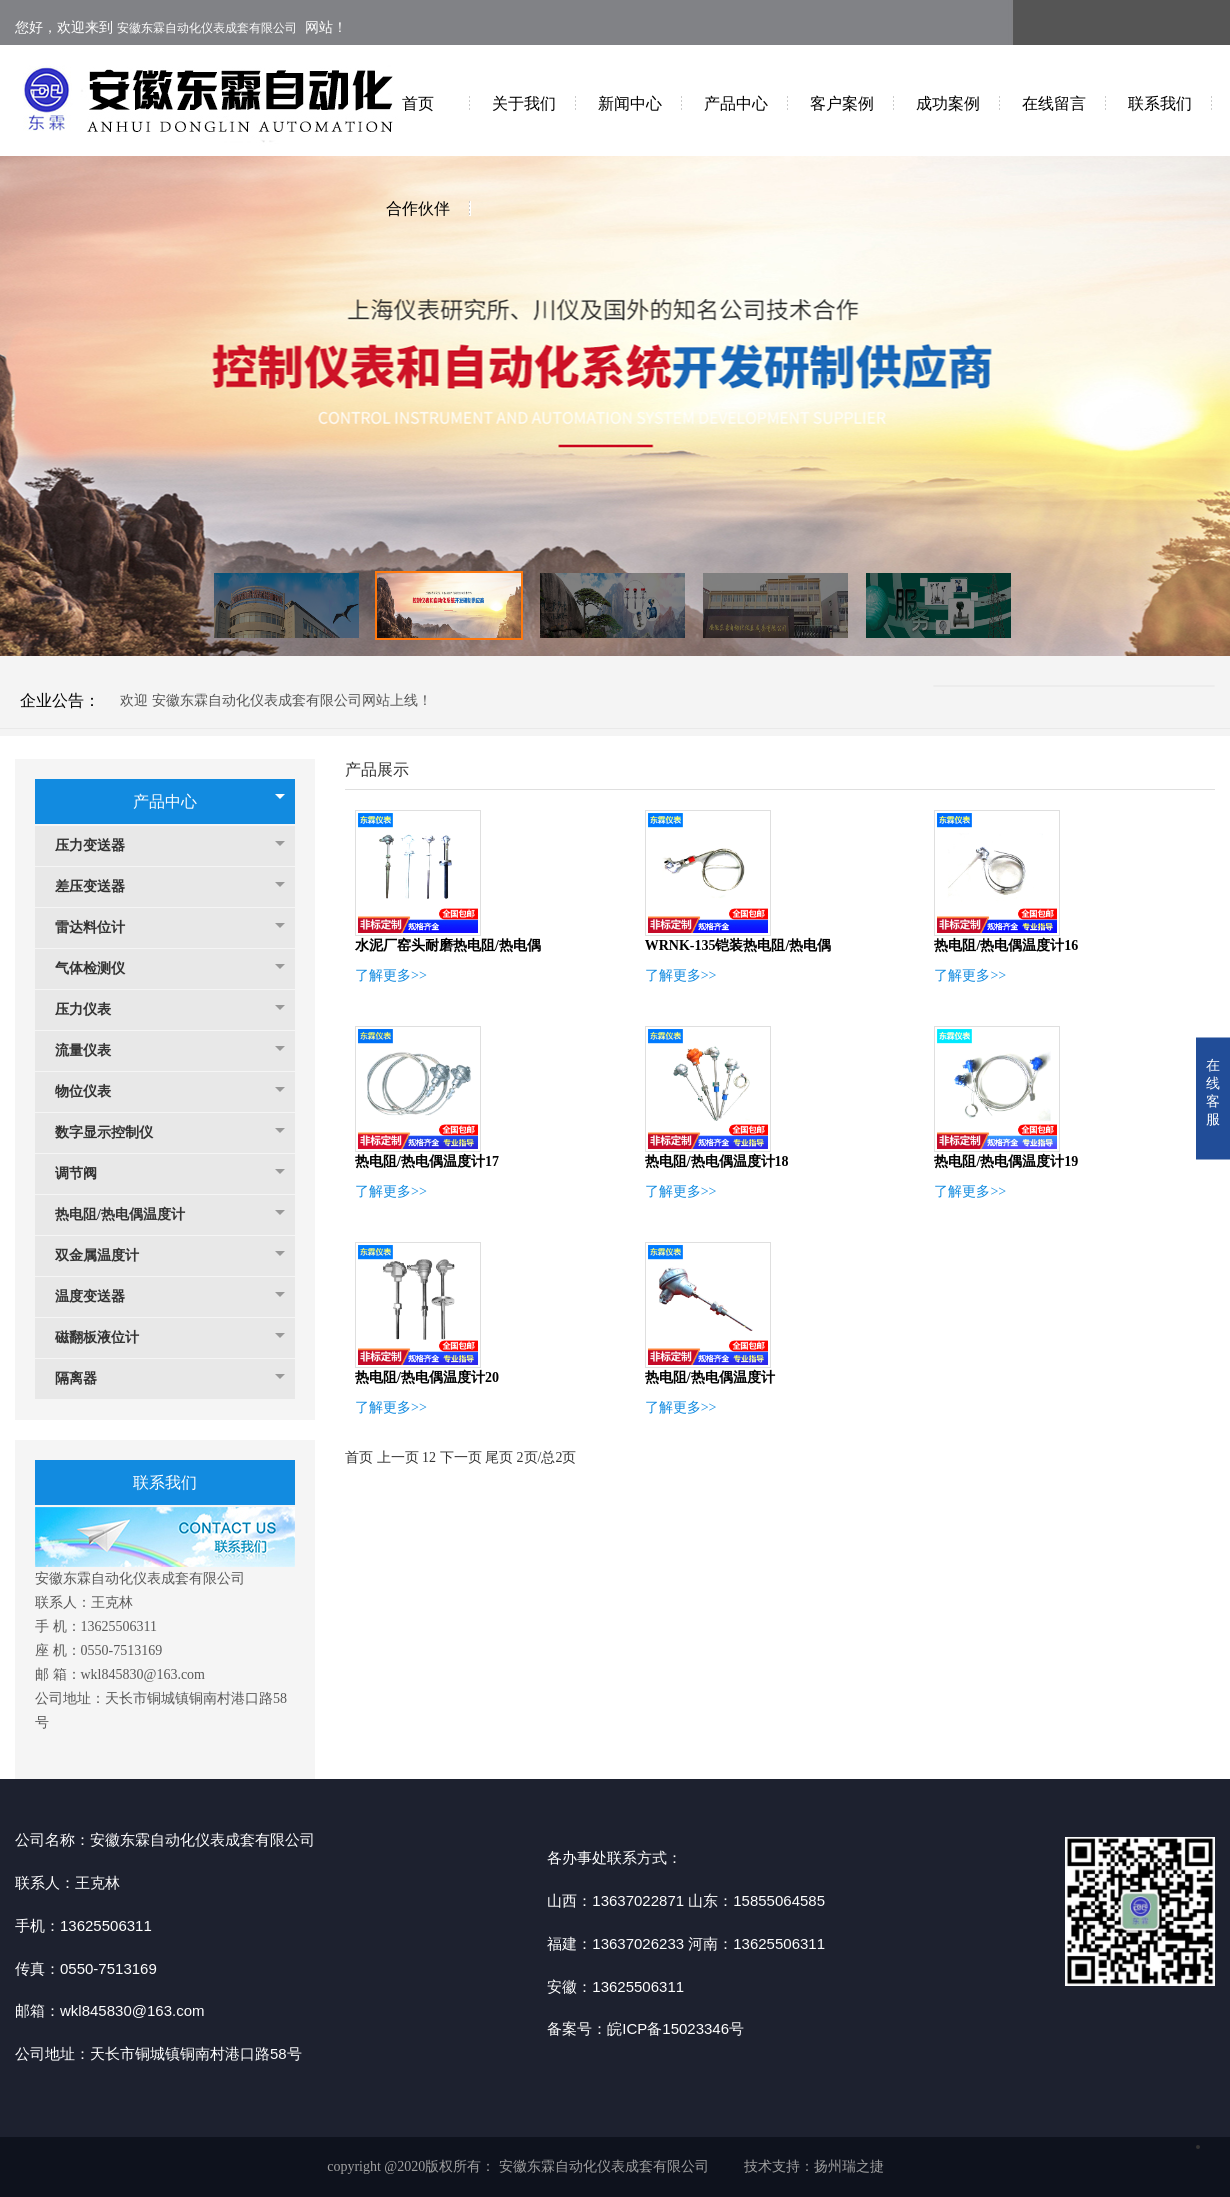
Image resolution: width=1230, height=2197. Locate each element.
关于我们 (524, 103)
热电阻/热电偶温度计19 (1006, 1161)
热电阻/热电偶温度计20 (427, 1377)
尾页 (499, 1457)
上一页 (398, 1457)
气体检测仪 (100, 968)
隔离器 (86, 1378)
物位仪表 (93, 1091)
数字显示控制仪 (114, 1132)
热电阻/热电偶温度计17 (427, 1161)
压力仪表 (93, 1009)
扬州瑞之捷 (849, 2166)
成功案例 (948, 103)
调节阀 (86, 1173)
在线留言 (1054, 103)
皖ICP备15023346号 (675, 2028)
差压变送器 (100, 886)
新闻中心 (630, 103)
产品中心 (736, 103)
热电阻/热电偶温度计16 (1006, 945)
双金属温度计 (107, 1255)
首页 (418, 103)
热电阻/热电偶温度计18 (717, 1161)
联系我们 (1160, 103)
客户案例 (842, 103)
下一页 (461, 1457)
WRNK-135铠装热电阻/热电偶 (738, 945)
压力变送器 (100, 845)
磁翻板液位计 (107, 1337)
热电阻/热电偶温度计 (130, 1214)
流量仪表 (93, 1050)
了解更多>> (391, 975)
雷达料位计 (100, 927)
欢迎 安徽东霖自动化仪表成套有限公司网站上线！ (276, 700)
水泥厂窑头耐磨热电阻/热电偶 (448, 945)
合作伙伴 (418, 208)
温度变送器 (100, 1296)
